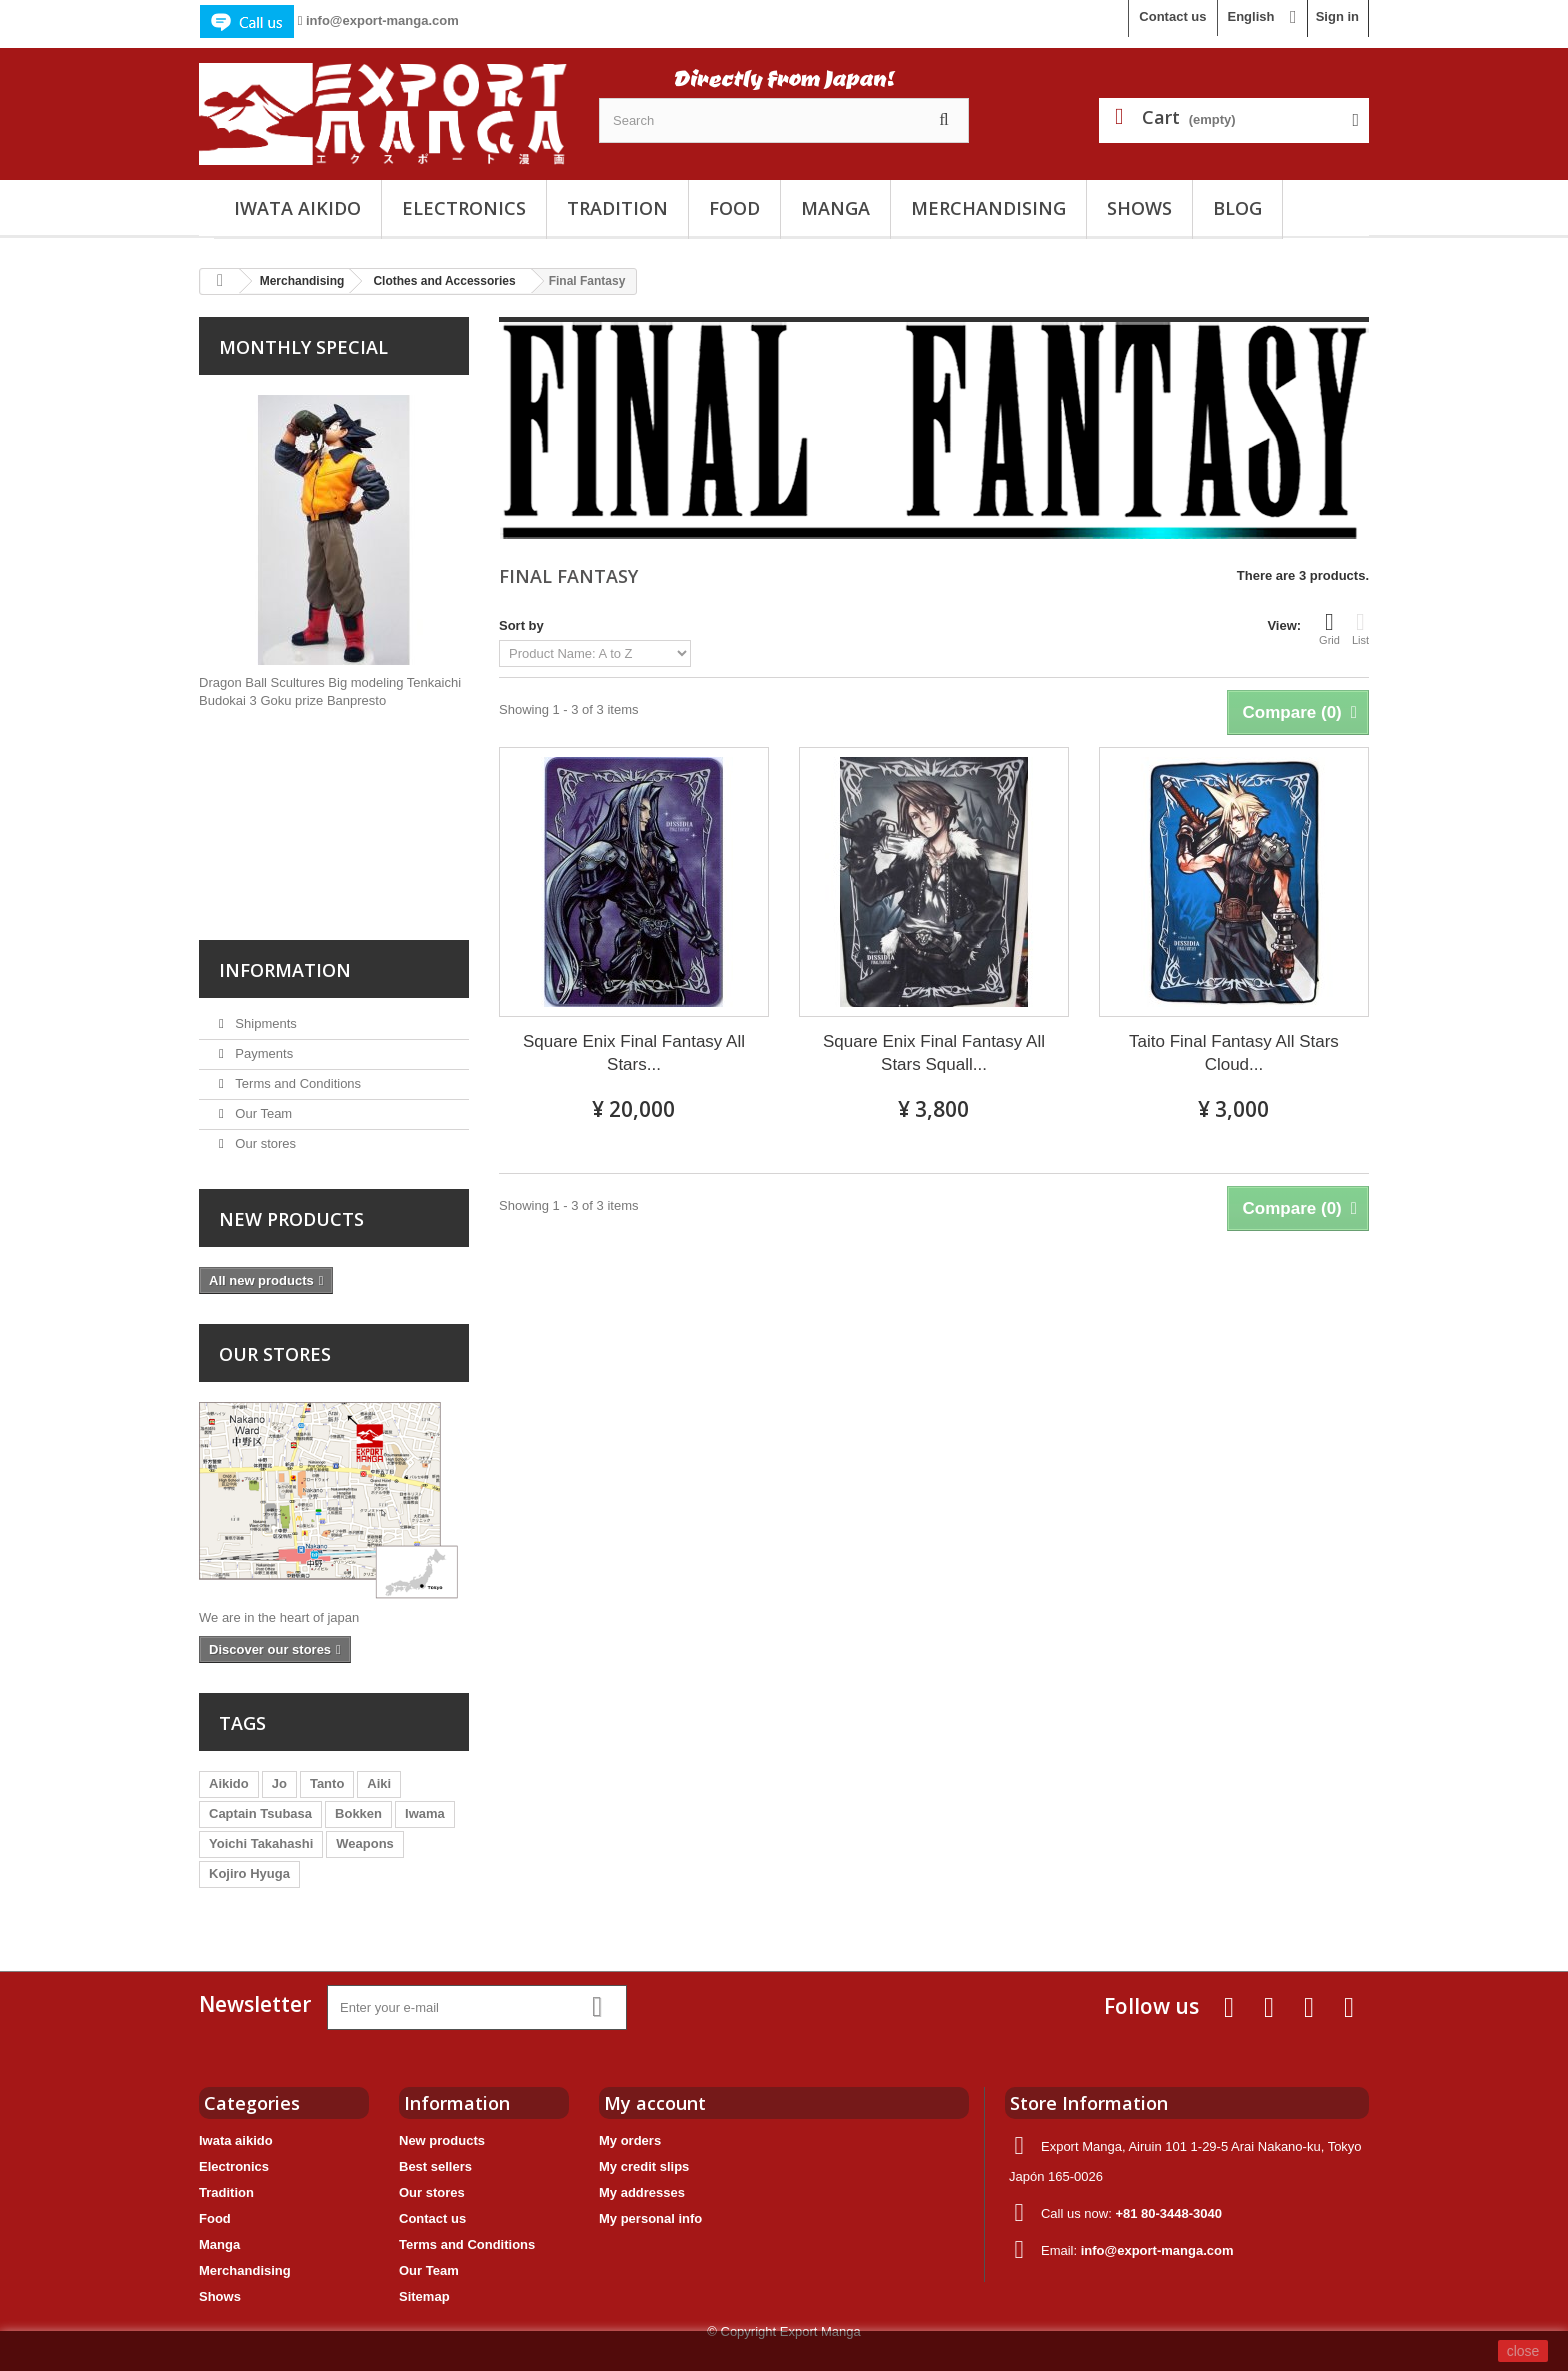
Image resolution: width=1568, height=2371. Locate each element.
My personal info (650, 2218)
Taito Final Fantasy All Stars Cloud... (1234, 1053)
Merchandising (988, 208)
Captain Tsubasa (260, 1813)
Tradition (617, 208)
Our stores (264, 1143)
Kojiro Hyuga (249, 1873)
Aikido (229, 1783)
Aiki (379, 1783)
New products (291, 1219)
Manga (835, 208)
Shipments (264, 1023)
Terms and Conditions (296, 1083)
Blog (1237, 208)
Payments (262, 1053)
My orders (630, 2140)
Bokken (358, 1813)
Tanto (327, 1783)
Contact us (1172, 16)
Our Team (262, 1113)
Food (734, 208)
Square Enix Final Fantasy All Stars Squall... (934, 1053)
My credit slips (644, 2166)
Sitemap (424, 2296)
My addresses (642, 2192)
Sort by (521, 625)
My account (655, 2103)
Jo (279, 1783)
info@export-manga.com (382, 20)
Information (285, 970)
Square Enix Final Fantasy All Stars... (634, 1053)
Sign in (1337, 16)
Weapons (365, 1843)
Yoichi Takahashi (261, 1843)
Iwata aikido (297, 208)
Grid (1329, 628)
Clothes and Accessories (444, 281)
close (1523, 2351)
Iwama (425, 1813)
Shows (1139, 208)
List (1360, 628)
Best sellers (435, 2166)
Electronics (464, 208)
